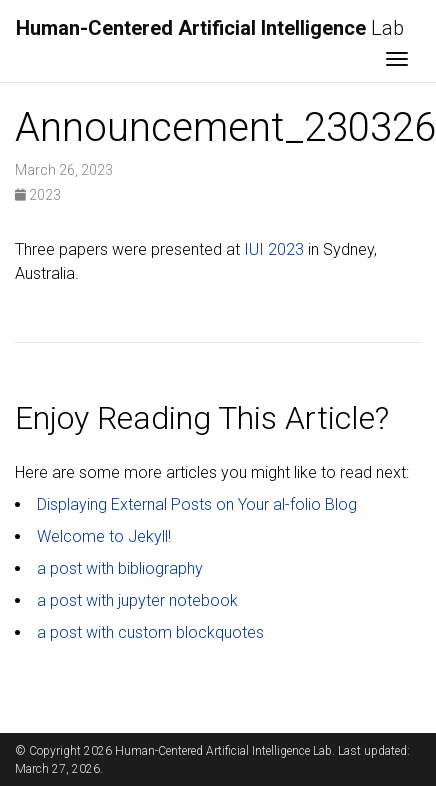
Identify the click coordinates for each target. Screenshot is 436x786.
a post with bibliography (120, 568)
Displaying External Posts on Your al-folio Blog (197, 504)
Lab (210, 28)
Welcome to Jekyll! (104, 536)
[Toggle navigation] (397, 61)
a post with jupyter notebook (137, 600)
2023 (38, 195)
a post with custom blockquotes (150, 632)
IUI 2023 (274, 249)
